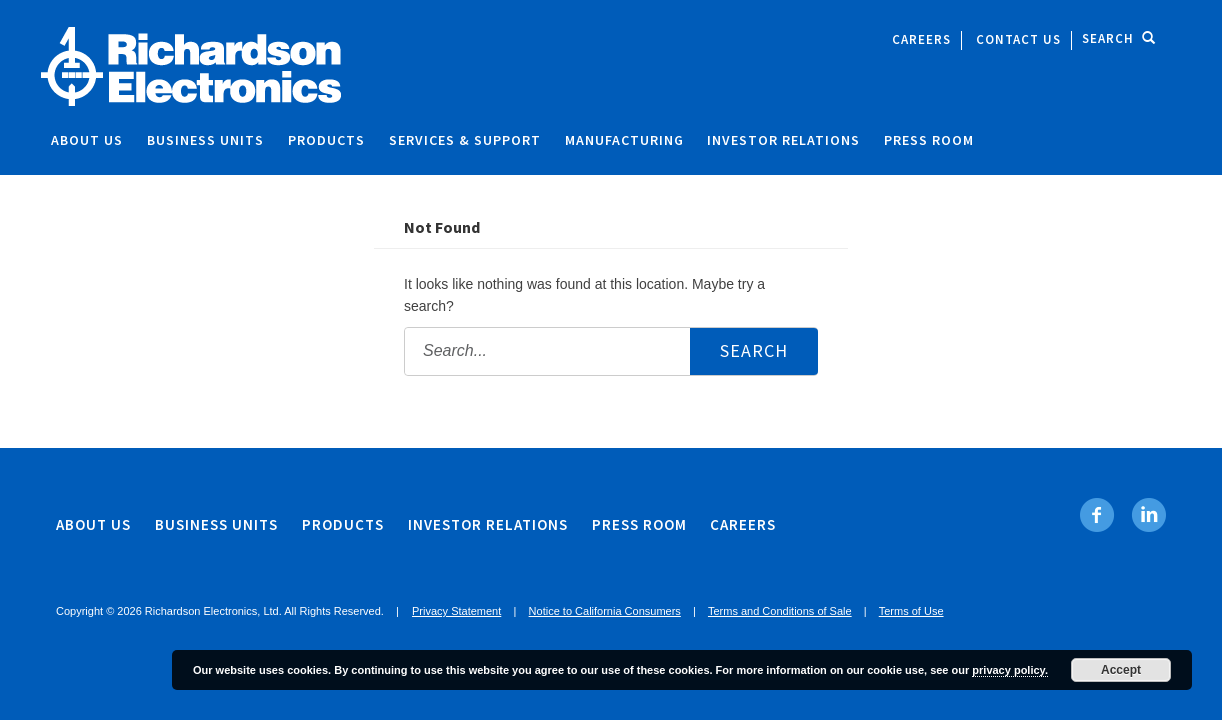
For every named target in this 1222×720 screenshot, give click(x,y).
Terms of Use (911, 611)
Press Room (929, 140)
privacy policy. (1010, 670)
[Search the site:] (611, 351)
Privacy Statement (456, 611)
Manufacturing (624, 140)
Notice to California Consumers (605, 611)
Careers (921, 39)
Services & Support (465, 140)
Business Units (205, 140)
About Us (87, 140)
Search (754, 350)
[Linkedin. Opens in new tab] (1148, 515)
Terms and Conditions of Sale (780, 611)
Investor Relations (783, 140)
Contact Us (1018, 39)
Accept (1121, 670)
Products (326, 140)
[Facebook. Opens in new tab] (1097, 515)
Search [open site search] (1119, 38)
